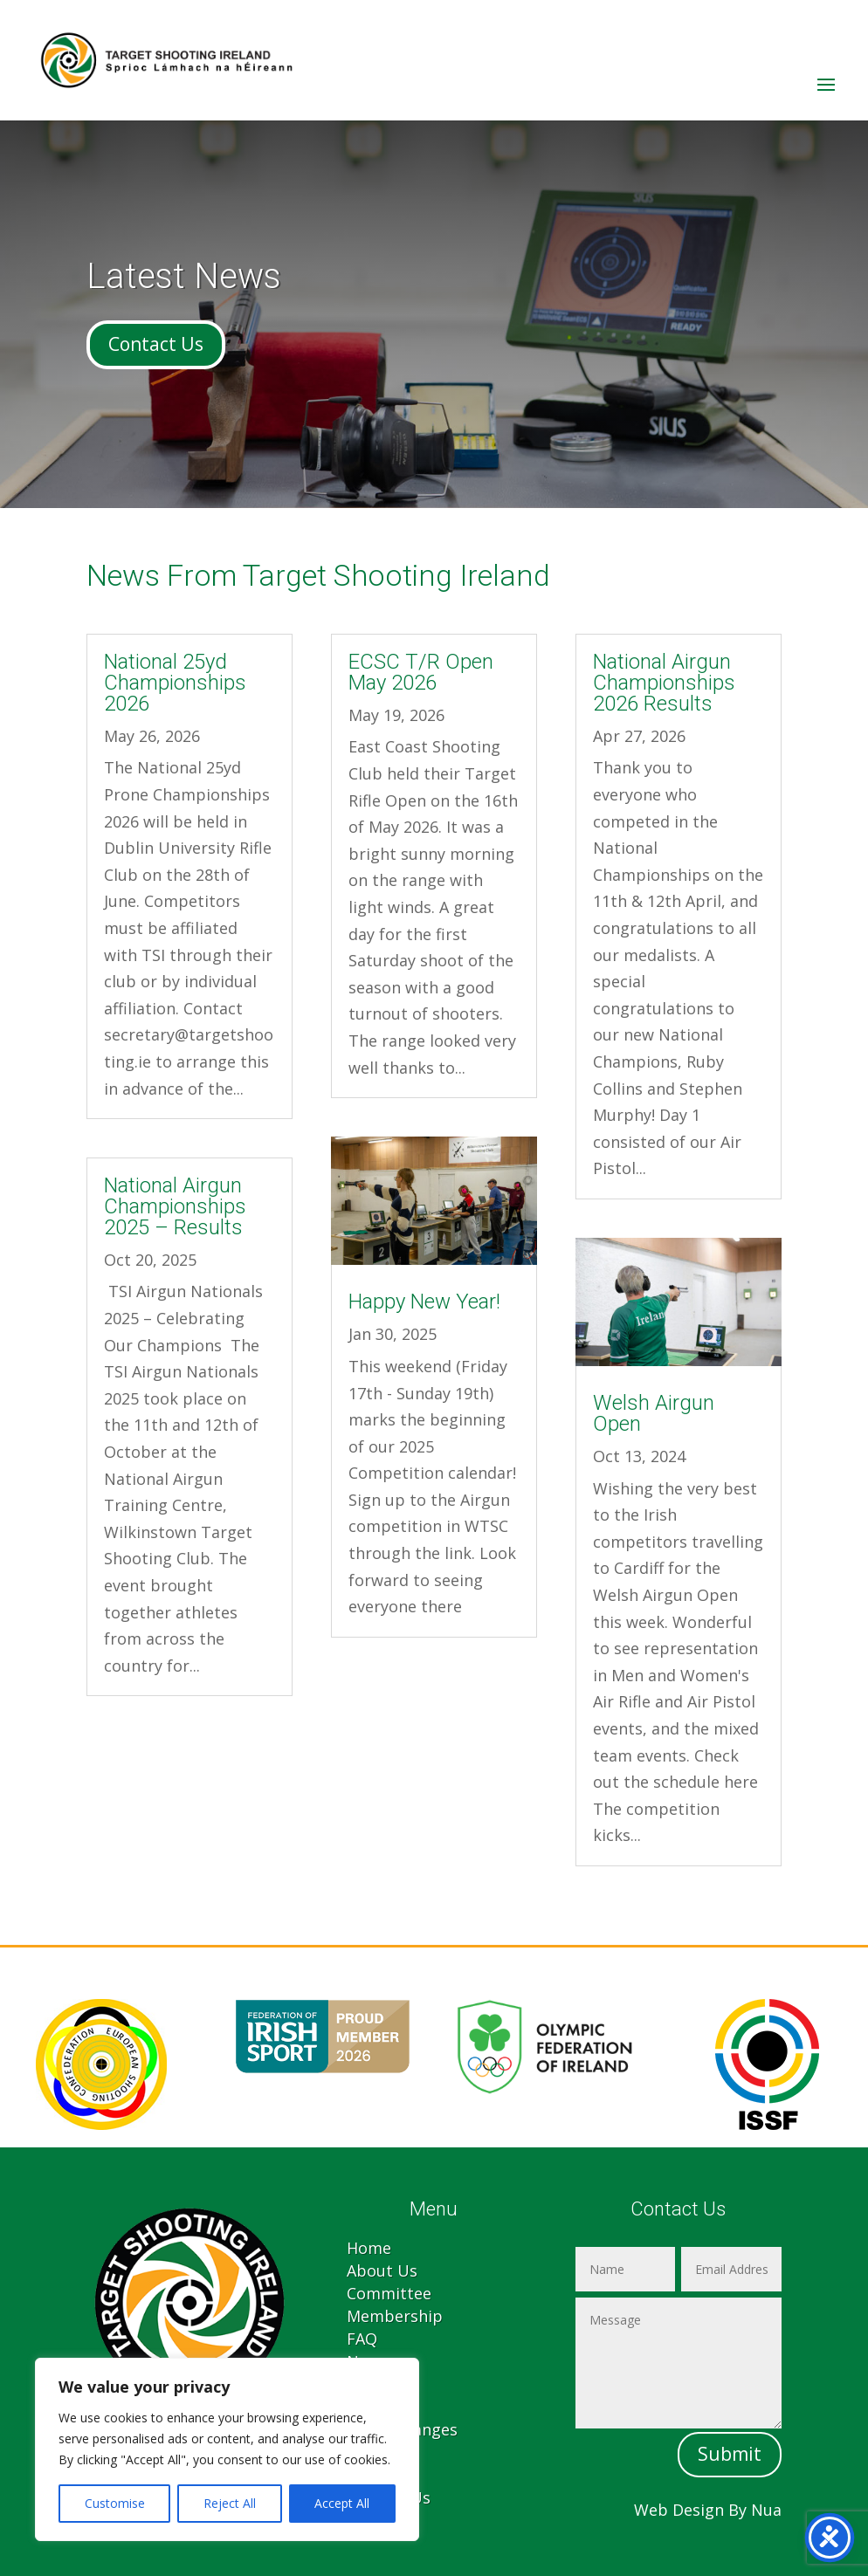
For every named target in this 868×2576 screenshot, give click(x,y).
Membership (395, 2315)
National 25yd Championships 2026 (175, 682)
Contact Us (155, 344)
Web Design (679, 2509)
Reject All (229, 2503)
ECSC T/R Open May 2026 (420, 672)
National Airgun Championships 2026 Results (664, 682)
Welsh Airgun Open (653, 1413)
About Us (382, 2270)
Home (369, 2247)
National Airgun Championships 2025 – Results (175, 1206)
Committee (389, 2293)
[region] (227, 2449)
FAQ (362, 2338)
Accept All (341, 2503)
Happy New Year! (424, 1301)
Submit (729, 2454)
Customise (115, 2503)
